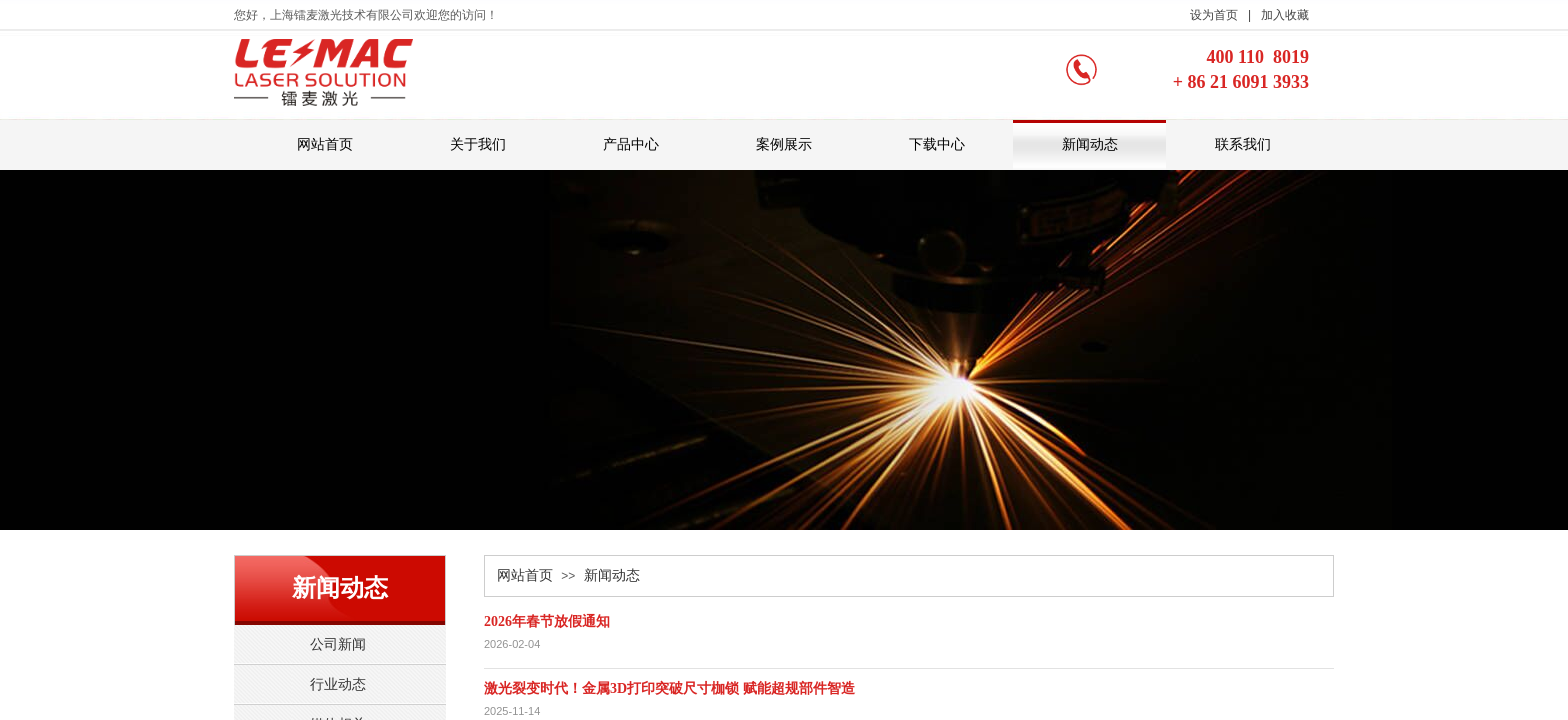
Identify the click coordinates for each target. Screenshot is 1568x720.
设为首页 (1214, 15)
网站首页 (525, 575)
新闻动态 (612, 575)
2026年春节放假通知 (547, 621)
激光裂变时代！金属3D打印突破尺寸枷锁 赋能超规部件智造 (669, 688)
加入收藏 (1285, 15)
